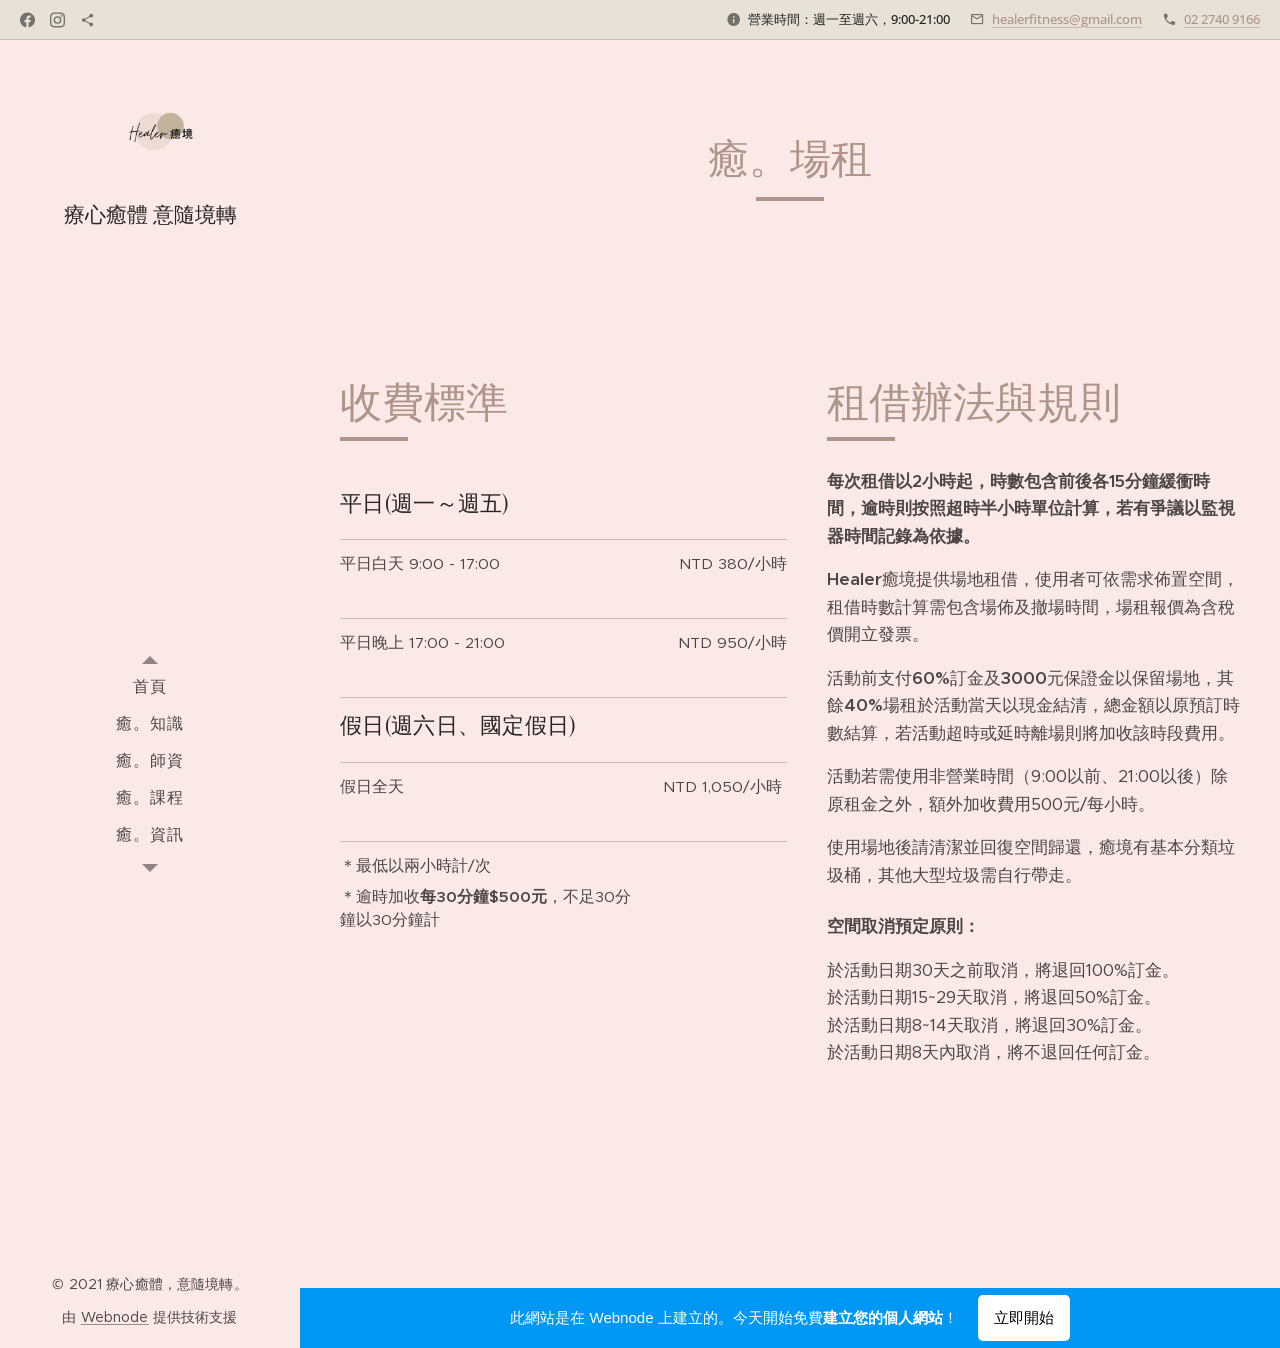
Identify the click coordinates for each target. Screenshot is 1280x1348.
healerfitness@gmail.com (1067, 19)
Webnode (115, 1317)
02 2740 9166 (1222, 19)
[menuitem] (150, 685)
